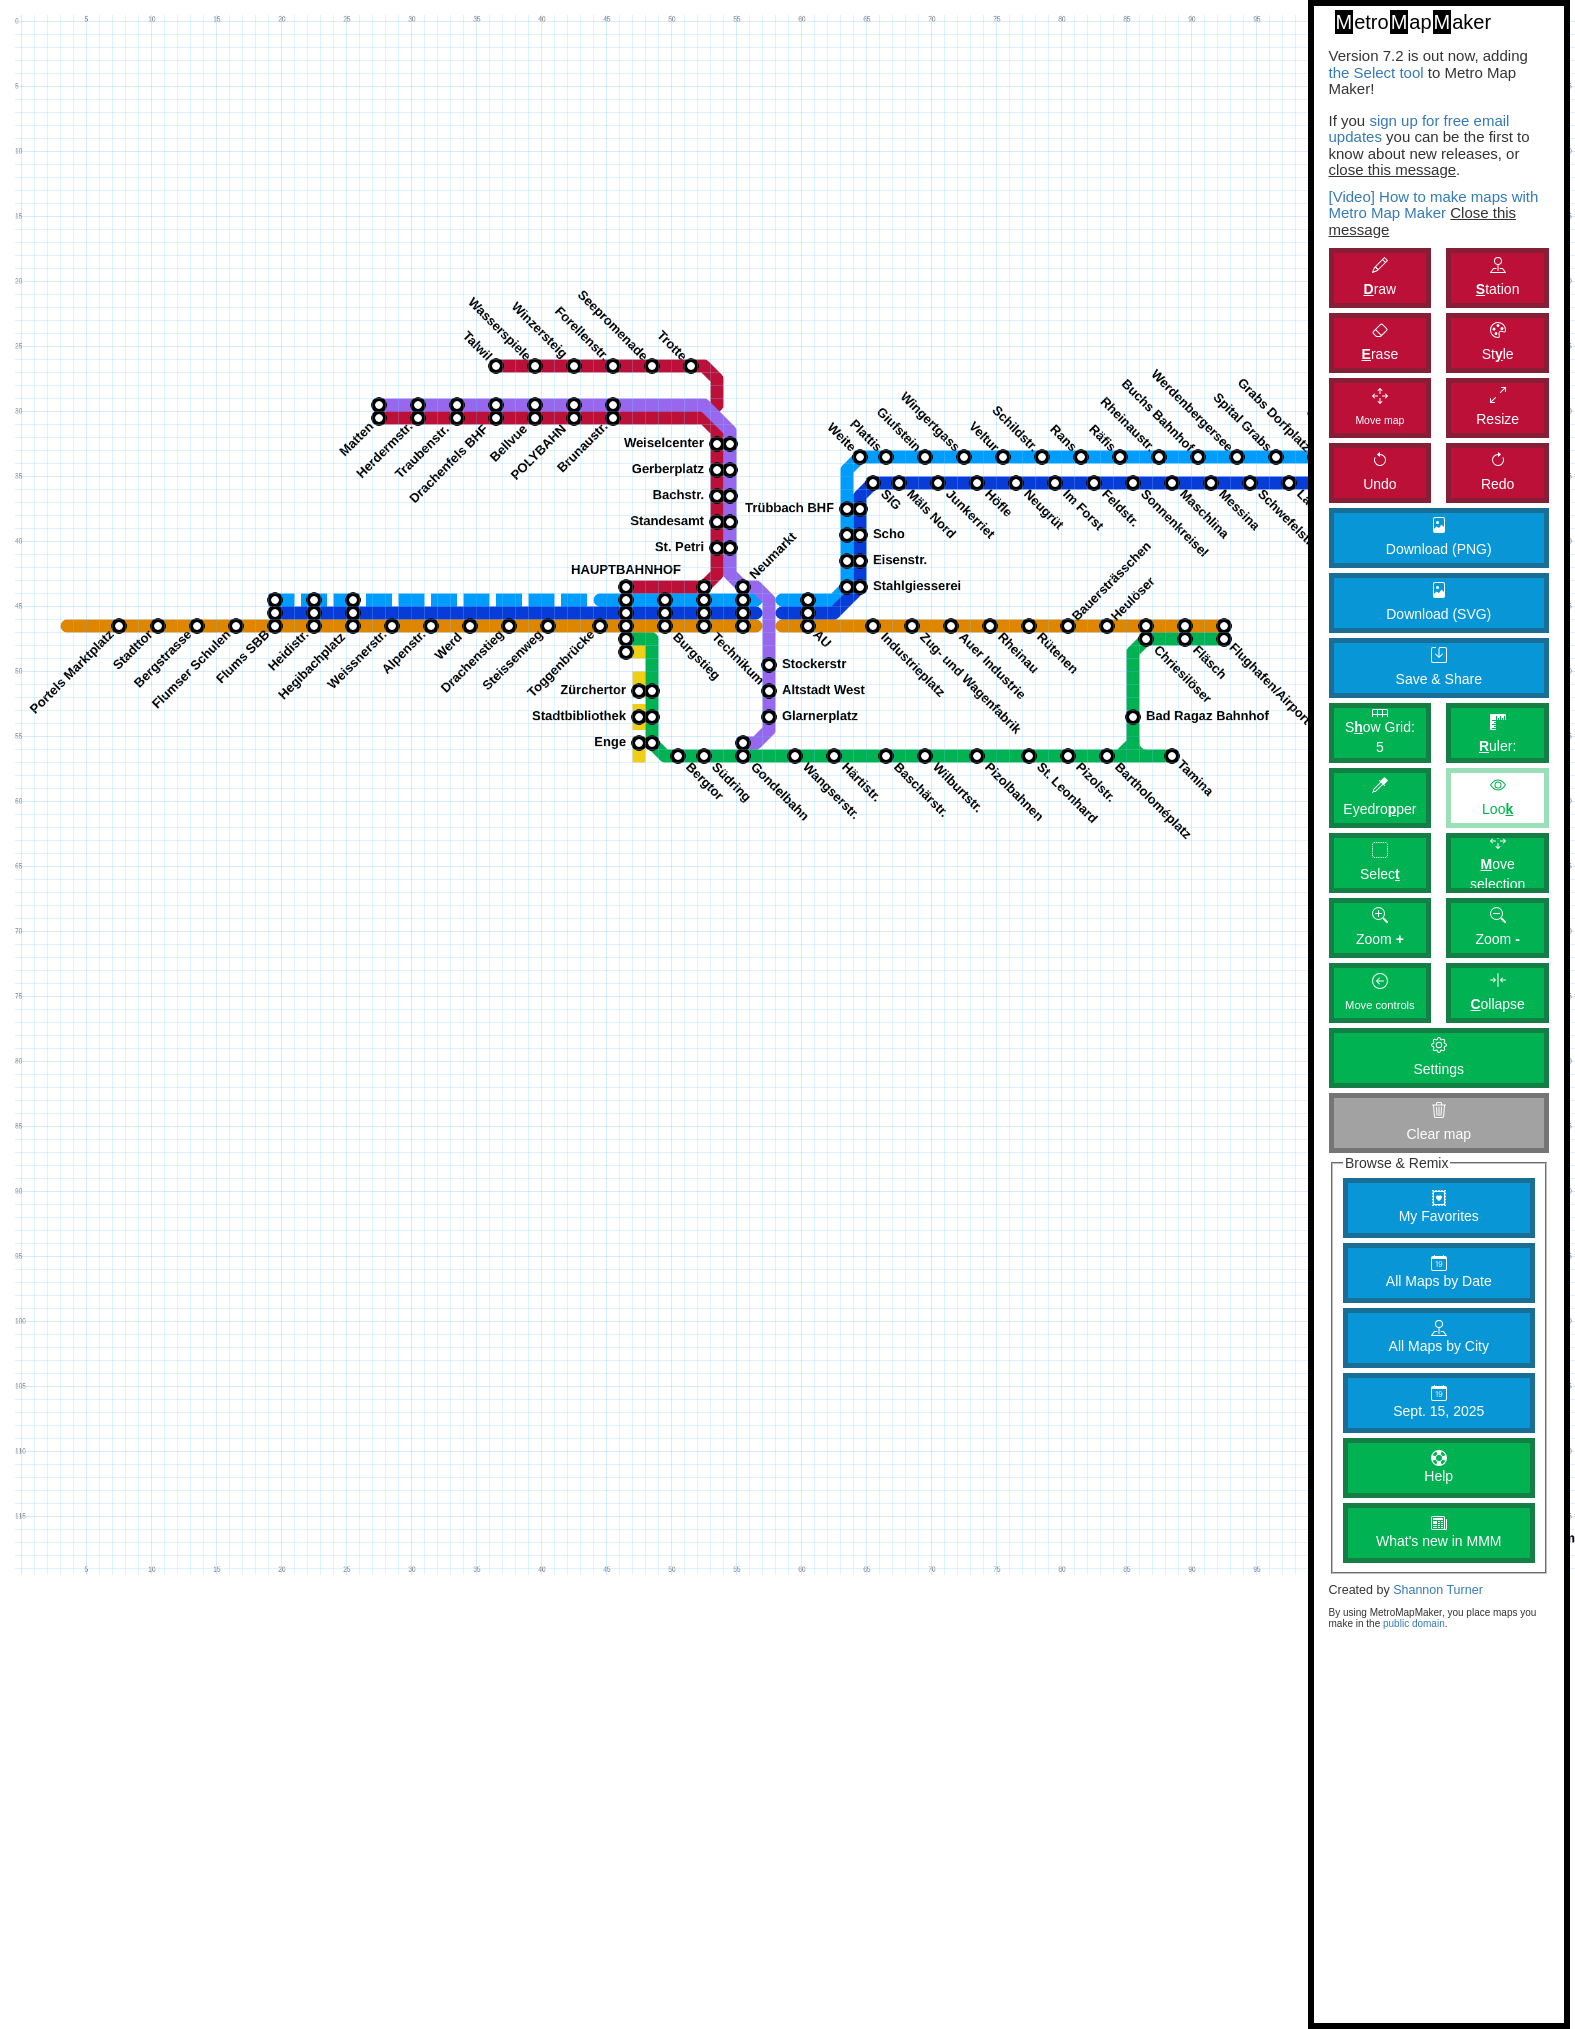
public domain (1414, 1623)
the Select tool (1376, 72)
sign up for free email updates (1419, 129)
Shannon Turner (1438, 1590)
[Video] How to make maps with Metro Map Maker (1434, 205)
